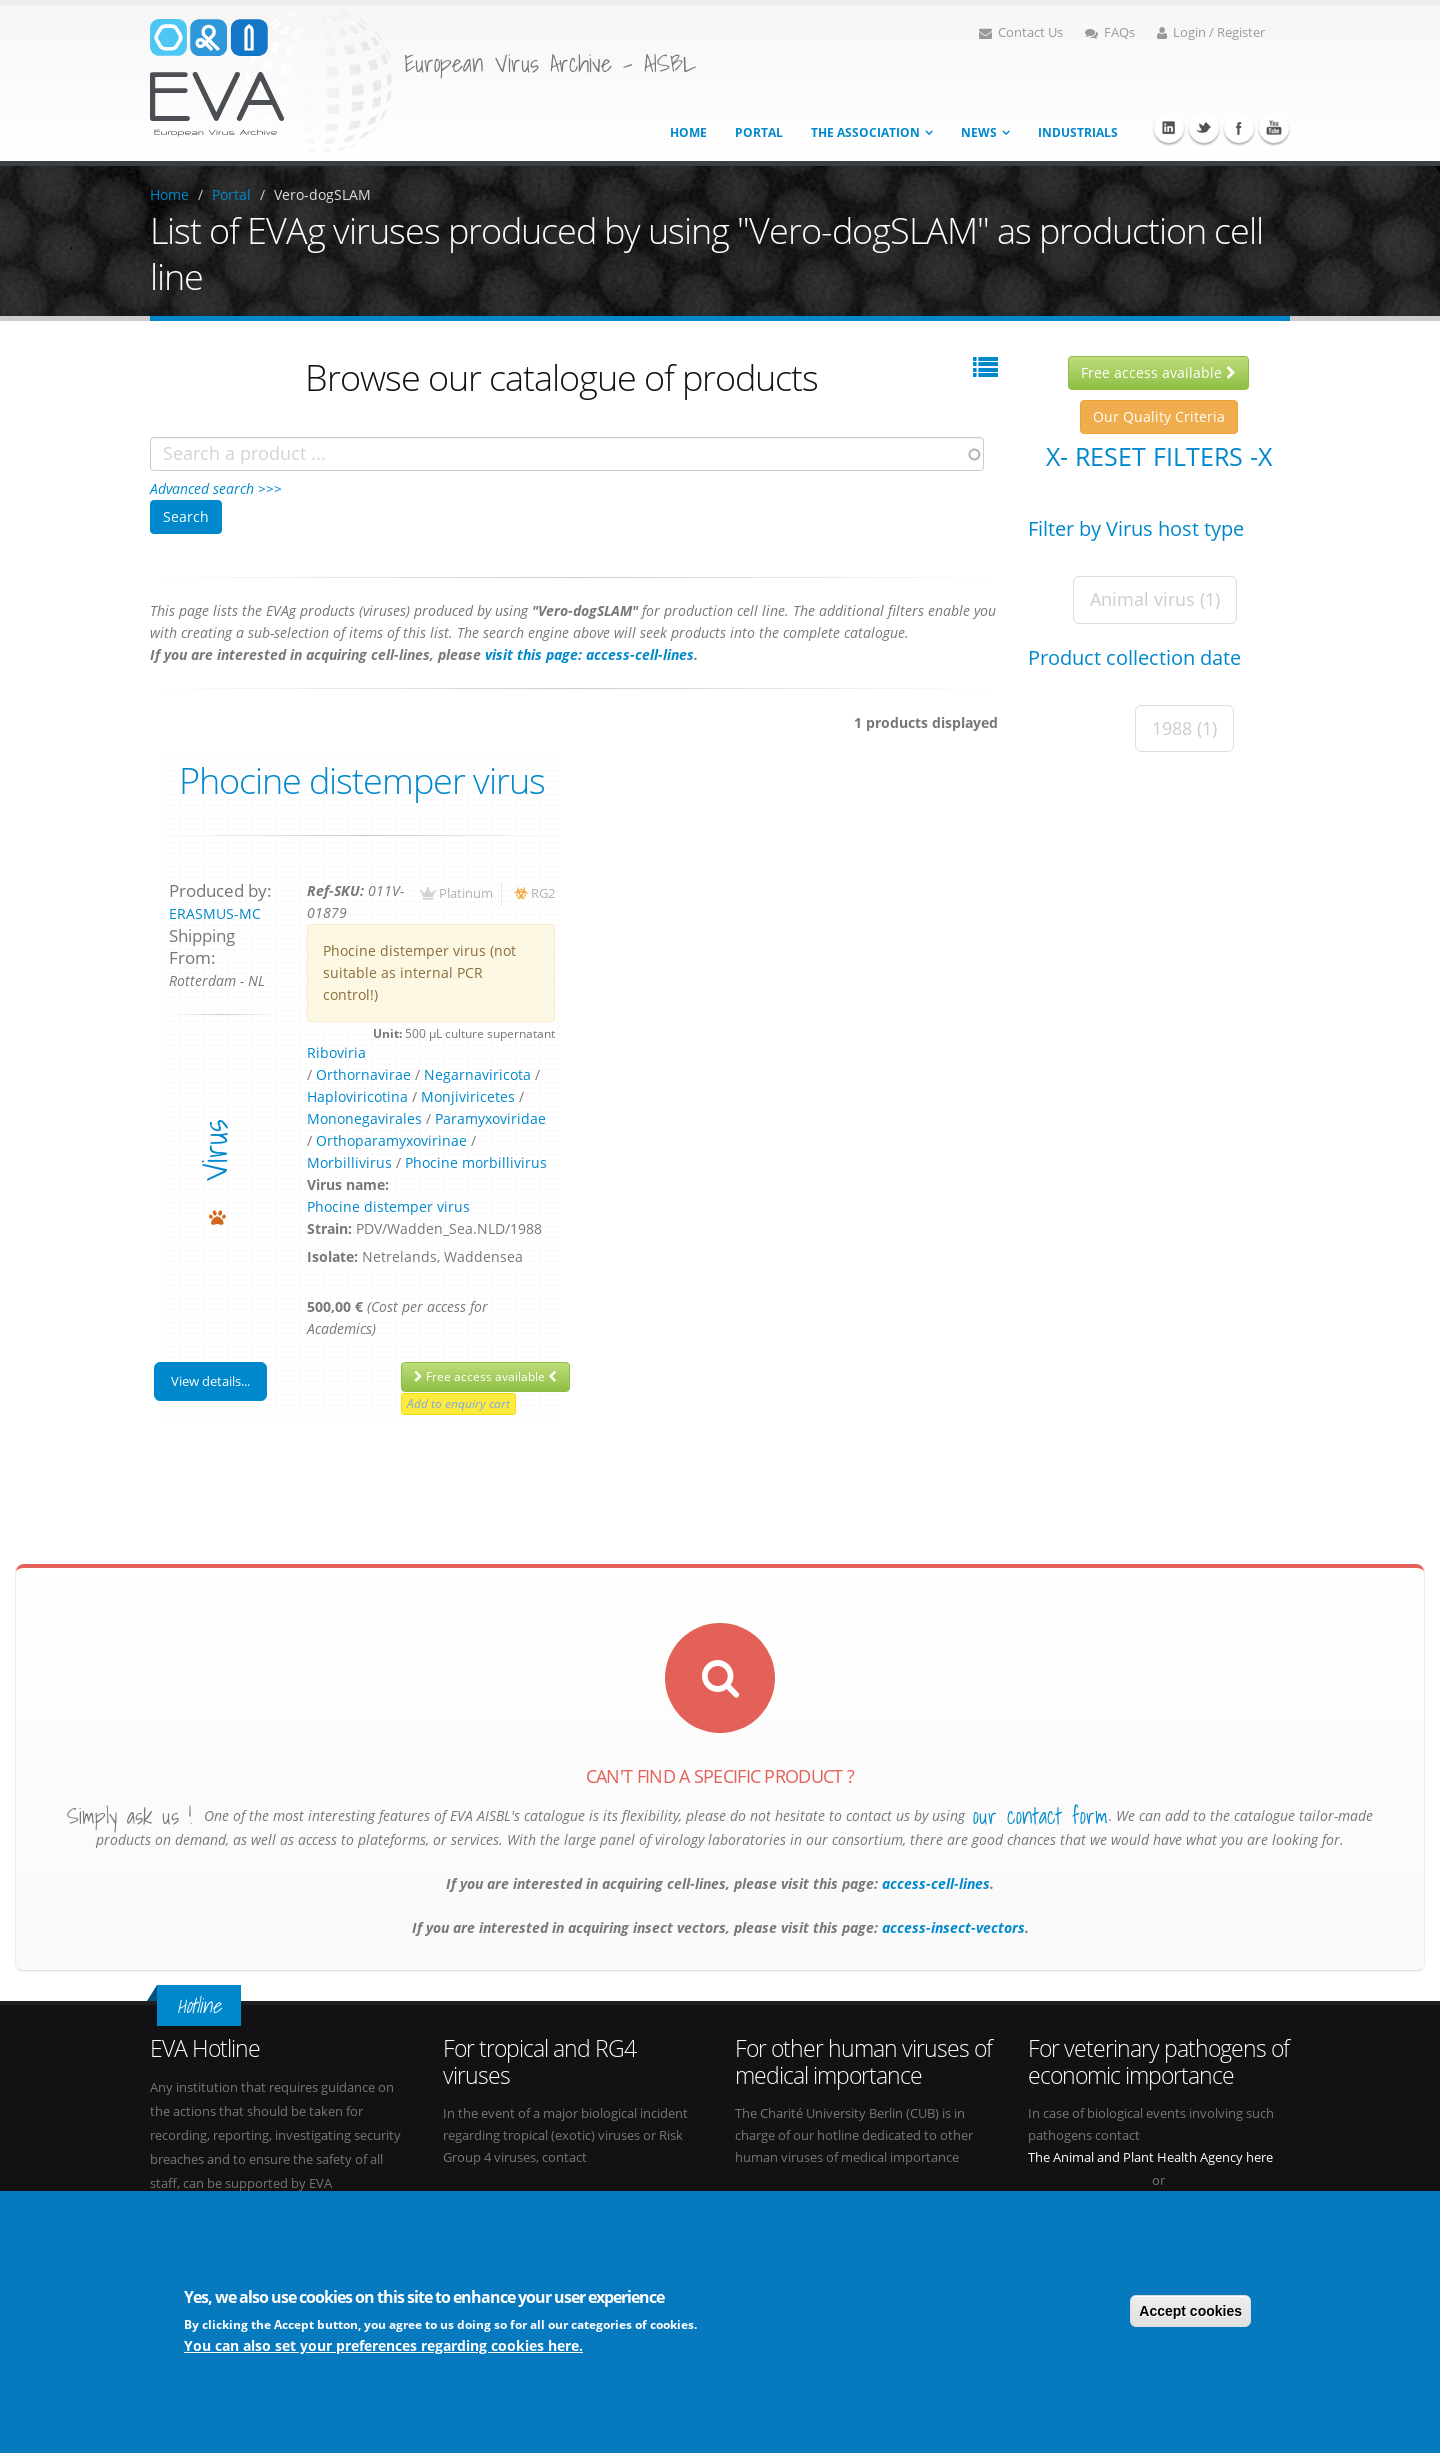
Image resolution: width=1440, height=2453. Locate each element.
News (979, 132)
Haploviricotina (357, 1096)
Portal (759, 132)
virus (214, 1150)
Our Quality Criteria (1159, 416)
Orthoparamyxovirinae (391, 1140)
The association (865, 132)
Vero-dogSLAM (322, 194)
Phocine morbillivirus (476, 1162)
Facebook (1239, 128)
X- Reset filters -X (1159, 456)
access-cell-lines (934, 1883)
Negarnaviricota (477, 1074)
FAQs (1110, 32)
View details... (210, 1381)
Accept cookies (1190, 2311)
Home (688, 132)
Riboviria (336, 1052)
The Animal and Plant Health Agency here (1150, 2157)
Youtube (1274, 128)
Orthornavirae (363, 1074)
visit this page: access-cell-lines (589, 654)
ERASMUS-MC (215, 913)
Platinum (466, 893)
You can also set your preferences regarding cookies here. (383, 2345)
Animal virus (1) (1155, 599)
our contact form (1040, 1816)
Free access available (485, 1376)
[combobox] (567, 454)
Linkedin (1169, 128)
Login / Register (1211, 32)
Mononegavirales (364, 1118)
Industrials (1078, 132)
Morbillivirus (349, 1162)
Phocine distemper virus (362, 780)
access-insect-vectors (951, 1927)
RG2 (543, 893)
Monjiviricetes (468, 1096)
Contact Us (1021, 32)
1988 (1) (1184, 728)
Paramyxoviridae (490, 1118)
